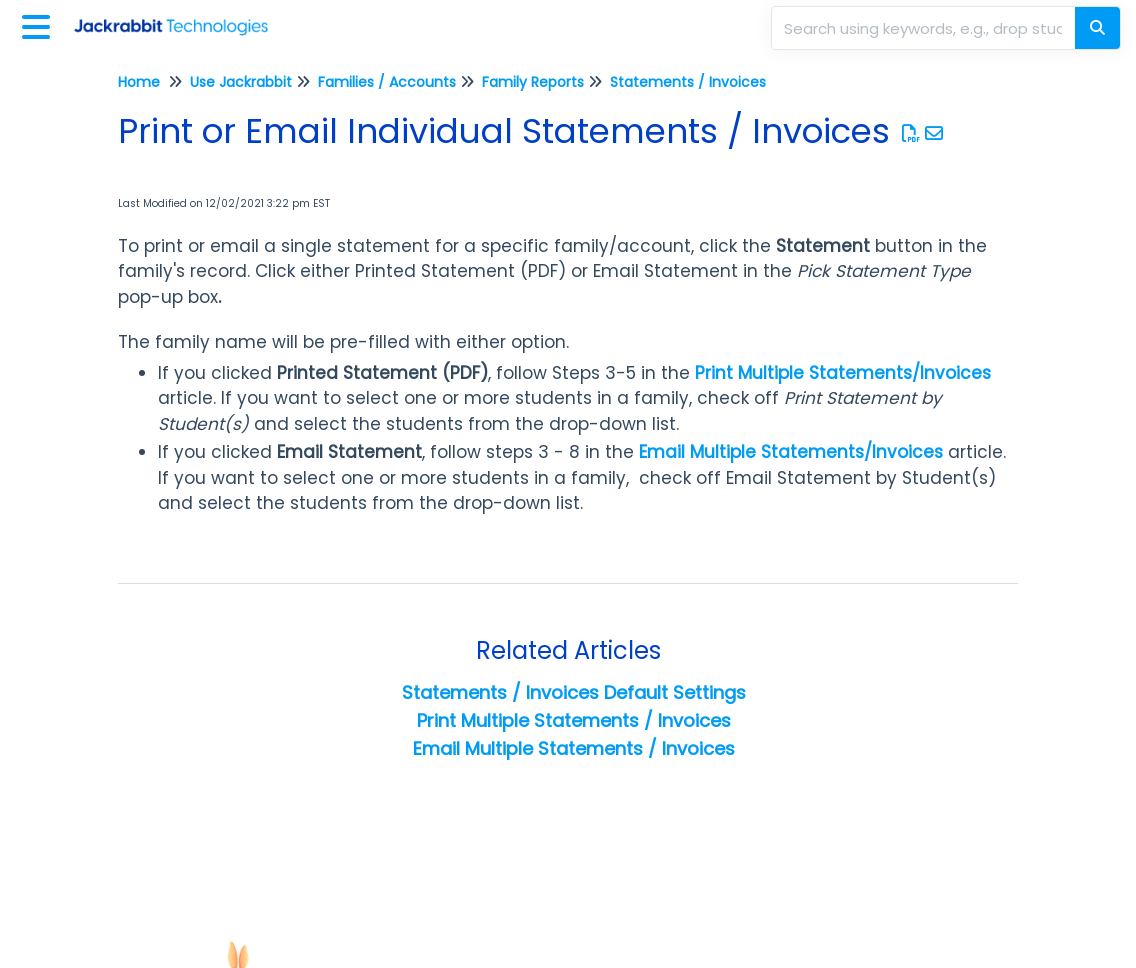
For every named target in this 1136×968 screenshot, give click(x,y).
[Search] (1097, 28)
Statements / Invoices (688, 82)
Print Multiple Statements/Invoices (843, 373)
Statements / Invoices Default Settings (574, 692)
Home (139, 82)
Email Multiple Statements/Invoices (791, 452)
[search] (925, 28)
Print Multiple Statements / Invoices (574, 720)
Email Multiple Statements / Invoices (574, 748)
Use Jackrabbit (241, 82)
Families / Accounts (387, 82)
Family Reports (533, 82)
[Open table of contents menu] (40, 24)
